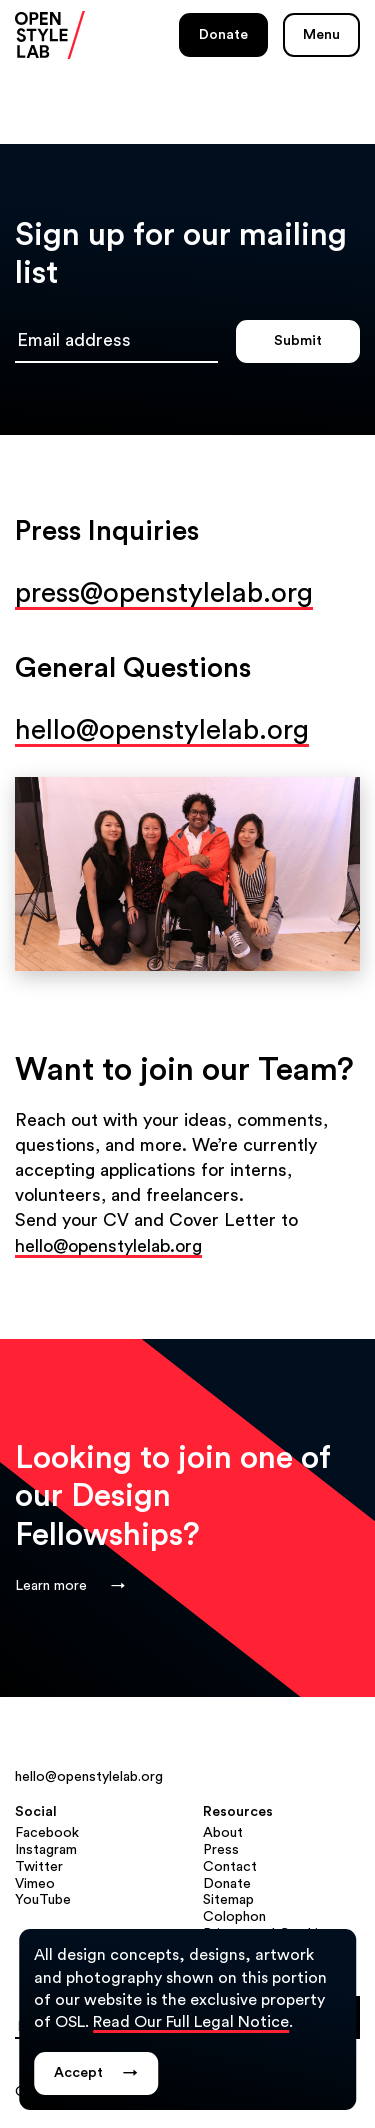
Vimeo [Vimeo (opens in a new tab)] (35, 1884)
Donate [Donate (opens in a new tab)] (223, 35)
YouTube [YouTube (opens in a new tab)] (43, 1900)
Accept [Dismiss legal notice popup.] (96, 2073)
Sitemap (228, 1900)
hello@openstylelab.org (162, 730)
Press (221, 1850)
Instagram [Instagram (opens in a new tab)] (46, 1850)
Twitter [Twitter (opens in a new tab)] (39, 1867)
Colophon (234, 1917)
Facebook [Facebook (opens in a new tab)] (47, 1833)
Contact (230, 1867)
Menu (321, 35)
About (223, 1833)
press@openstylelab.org (164, 593)
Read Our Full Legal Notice (191, 2022)
